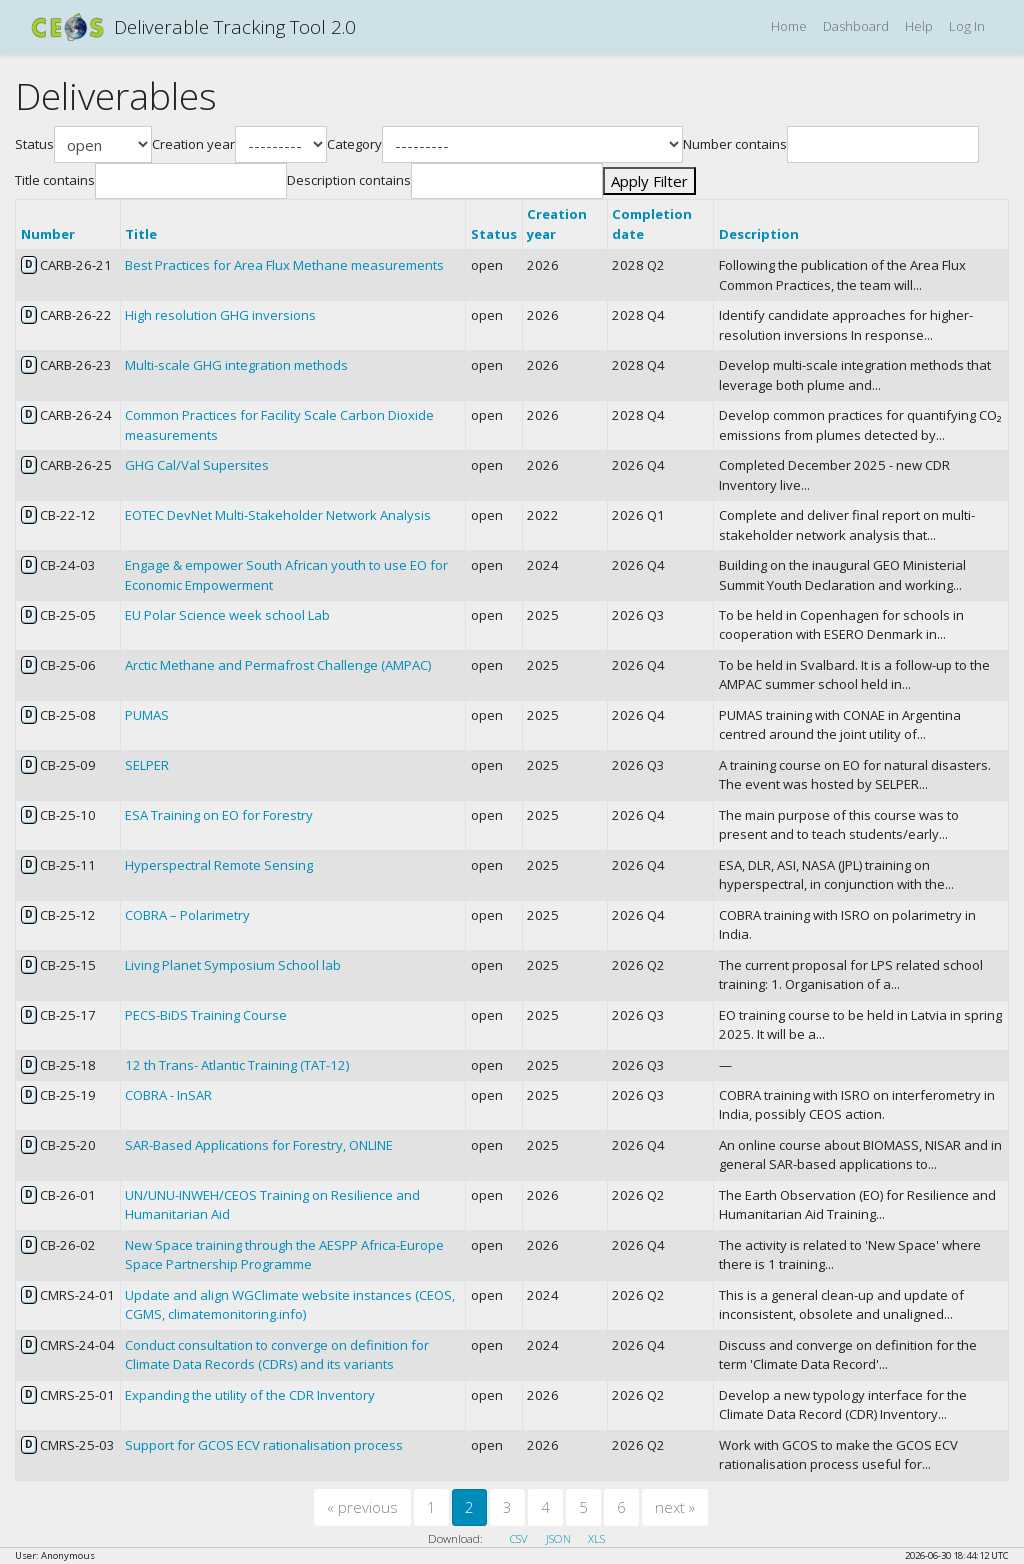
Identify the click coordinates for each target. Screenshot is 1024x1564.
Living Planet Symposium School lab (233, 965)
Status (34, 144)
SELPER (147, 765)
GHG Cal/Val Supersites (197, 465)
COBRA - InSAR (168, 1095)
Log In (967, 26)
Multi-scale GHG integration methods (236, 365)
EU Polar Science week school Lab (227, 615)
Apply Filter (649, 181)
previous (362, 1507)
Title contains (55, 180)
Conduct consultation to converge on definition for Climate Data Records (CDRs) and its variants (277, 1355)
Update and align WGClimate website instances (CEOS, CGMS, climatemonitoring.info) (290, 1305)
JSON (558, 1538)
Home (789, 26)
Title (141, 234)
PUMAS (147, 715)
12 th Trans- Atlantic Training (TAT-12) (237, 1065)
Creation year (193, 144)
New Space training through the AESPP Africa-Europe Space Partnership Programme (284, 1255)
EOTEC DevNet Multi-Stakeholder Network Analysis (278, 515)
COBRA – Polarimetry (187, 915)
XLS (596, 1538)
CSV (519, 1538)
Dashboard (856, 26)
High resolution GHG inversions (220, 315)
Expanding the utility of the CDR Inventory (250, 1395)
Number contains (735, 144)
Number (48, 234)
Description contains (349, 180)
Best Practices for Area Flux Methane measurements (284, 265)
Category (354, 144)
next (675, 1507)
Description (759, 234)
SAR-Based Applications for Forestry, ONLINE (259, 1145)
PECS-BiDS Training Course (206, 1015)
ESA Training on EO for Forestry (219, 815)
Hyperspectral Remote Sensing (219, 865)
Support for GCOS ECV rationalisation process (264, 1445)
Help (919, 26)
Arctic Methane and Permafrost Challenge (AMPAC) (278, 665)
